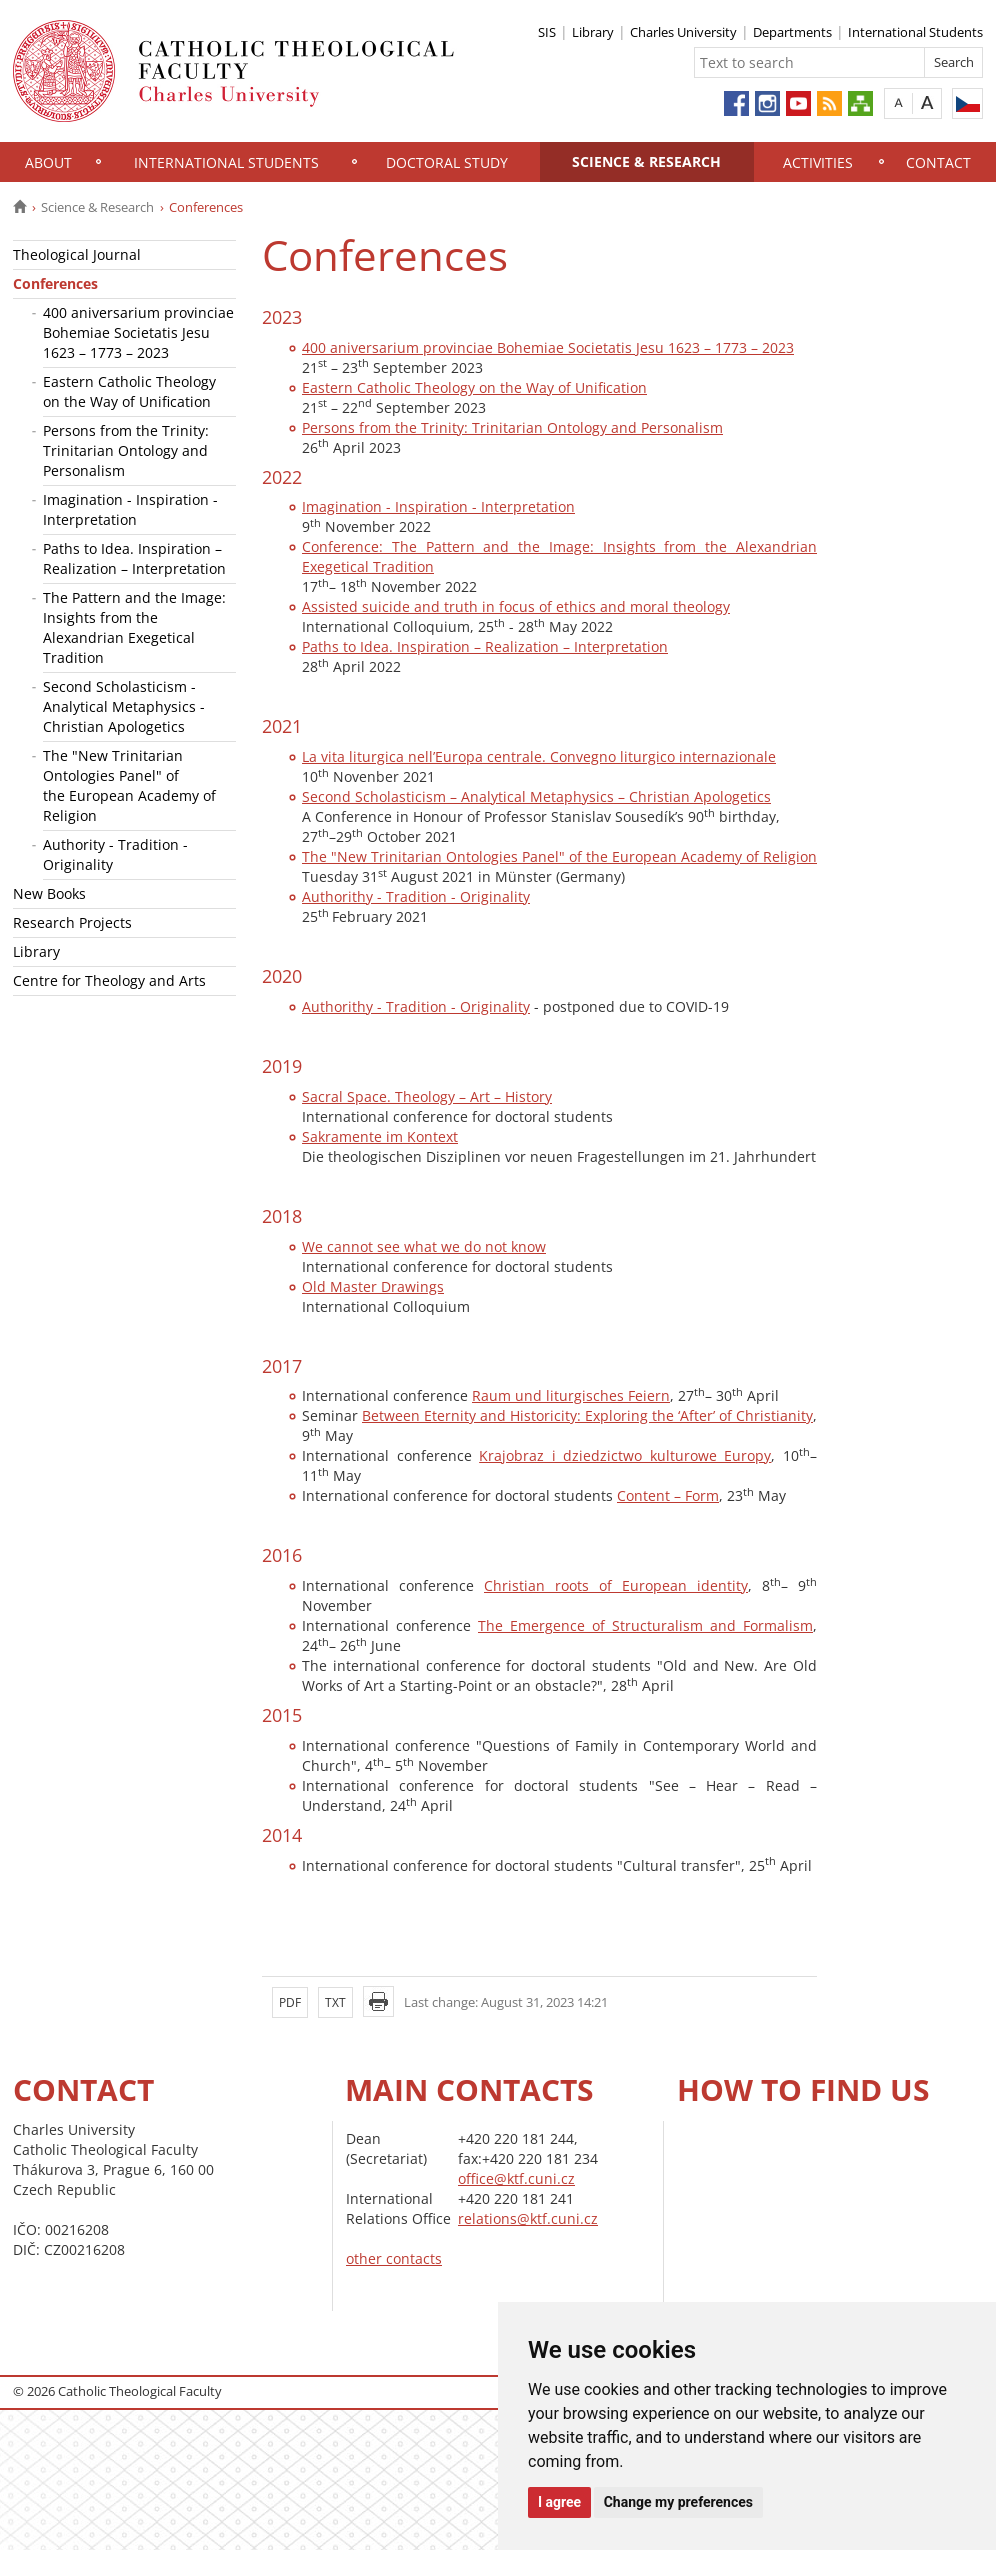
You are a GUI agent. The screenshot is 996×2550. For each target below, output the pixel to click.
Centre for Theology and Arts (109, 980)
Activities (818, 162)
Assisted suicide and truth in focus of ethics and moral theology (516, 606)
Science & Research (646, 161)
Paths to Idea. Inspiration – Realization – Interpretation (134, 558)
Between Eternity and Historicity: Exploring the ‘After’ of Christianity (587, 1415)
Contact (938, 162)
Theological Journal (77, 254)
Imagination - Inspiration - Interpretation (130, 509)
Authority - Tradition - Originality (115, 854)
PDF (290, 2002)
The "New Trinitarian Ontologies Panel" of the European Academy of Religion (129, 785)
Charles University (683, 32)
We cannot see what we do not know (424, 1246)
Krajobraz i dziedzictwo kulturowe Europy (625, 1455)
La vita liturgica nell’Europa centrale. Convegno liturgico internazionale (539, 756)
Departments (792, 32)
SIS (547, 32)
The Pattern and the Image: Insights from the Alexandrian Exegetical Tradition (134, 627)
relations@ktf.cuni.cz (528, 2218)
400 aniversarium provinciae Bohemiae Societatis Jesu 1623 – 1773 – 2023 (138, 332)
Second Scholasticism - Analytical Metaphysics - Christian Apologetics (124, 706)
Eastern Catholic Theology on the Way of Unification (129, 391)
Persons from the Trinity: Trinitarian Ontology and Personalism (126, 450)
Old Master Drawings (373, 1286)
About (48, 162)
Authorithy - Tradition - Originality (416, 896)
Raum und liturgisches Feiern (571, 1395)
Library (593, 32)
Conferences (55, 283)
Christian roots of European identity (616, 1585)
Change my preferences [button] (678, 2502)
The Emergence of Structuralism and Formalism (645, 1625)
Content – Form (668, 1495)
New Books (49, 893)
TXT (335, 2002)
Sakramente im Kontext (380, 1136)
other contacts (394, 2258)
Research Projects (72, 922)
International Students (915, 32)
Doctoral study (447, 162)
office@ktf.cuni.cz (516, 2178)
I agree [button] (559, 2502)
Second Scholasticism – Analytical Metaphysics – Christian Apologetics (536, 796)
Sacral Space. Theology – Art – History (427, 1096)
